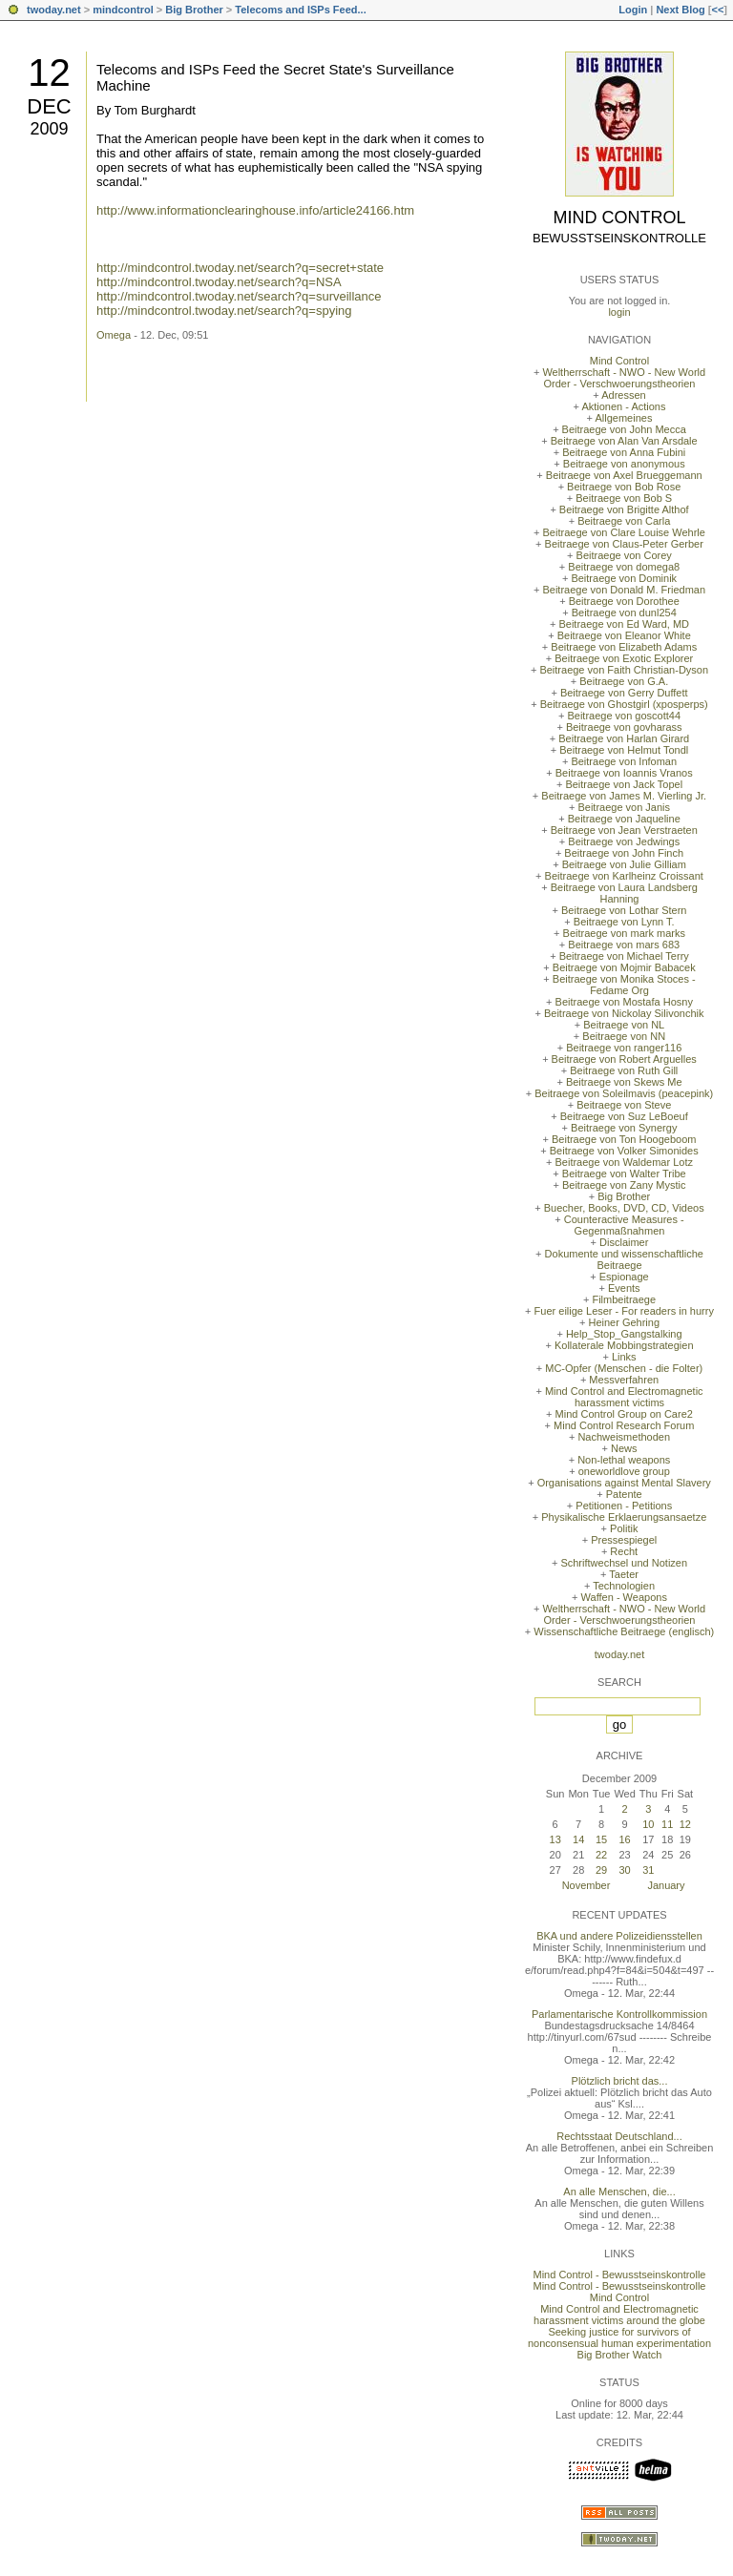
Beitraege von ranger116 (623, 1047)
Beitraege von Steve (623, 1105)
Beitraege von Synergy (624, 1127)
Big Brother (194, 9)
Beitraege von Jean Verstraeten (624, 830)
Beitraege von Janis (623, 807)
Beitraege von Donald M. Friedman (623, 589)
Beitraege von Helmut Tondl (623, 750)
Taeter (624, 1574)
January (665, 1885)
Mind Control (620, 217)
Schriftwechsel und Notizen (623, 1562)
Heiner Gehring (624, 1322)
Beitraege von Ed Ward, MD (623, 624)
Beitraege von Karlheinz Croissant (624, 876)
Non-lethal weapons (623, 1459)
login (619, 312)
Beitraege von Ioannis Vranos (624, 773)
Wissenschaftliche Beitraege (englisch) (624, 1631)
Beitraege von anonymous (624, 463)
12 (49, 72)
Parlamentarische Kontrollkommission (619, 2014)
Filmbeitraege (624, 1299)
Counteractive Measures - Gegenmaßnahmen (624, 1225)
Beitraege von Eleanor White (624, 635)
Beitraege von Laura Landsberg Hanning (624, 893)
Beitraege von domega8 (624, 566)
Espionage (624, 1276)
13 (555, 1839)
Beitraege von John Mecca (624, 429)
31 (648, 1870)
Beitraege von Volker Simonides (624, 1150)
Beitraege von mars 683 (624, 944)
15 (601, 1839)
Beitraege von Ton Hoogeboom (624, 1139)
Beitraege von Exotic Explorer (624, 658)
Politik (624, 1528)
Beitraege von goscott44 (624, 715)
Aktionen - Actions (623, 406)
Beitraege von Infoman (624, 761)
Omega (113, 335)
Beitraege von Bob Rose (624, 486)
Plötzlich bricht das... (620, 2081)
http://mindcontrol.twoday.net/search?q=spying (224, 310)
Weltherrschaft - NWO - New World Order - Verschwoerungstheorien (623, 377)
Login (632, 9)
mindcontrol (123, 9)
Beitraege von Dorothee (624, 601)
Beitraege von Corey (624, 555)
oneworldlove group (624, 1471)
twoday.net (54, 9)
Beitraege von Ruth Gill (624, 1070)
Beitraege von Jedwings (624, 841)
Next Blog (680, 9)
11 (667, 1824)
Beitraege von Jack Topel (623, 784)
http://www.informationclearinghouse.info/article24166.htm (255, 210)
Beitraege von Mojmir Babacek (624, 967)
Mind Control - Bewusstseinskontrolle (620, 2274)
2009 (49, 128)
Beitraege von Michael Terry (624, 956)
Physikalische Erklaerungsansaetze (623, 1517)
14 (578, 1839)
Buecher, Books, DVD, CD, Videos (624, 1208)
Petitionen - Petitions (624, 1505)
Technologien (624, 1585)
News (624, 1448)
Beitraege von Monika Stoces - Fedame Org (624, 984)
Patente (624, 1494)
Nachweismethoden (623, 1437)
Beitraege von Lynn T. (624, 921)
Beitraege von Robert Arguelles (624, 1059)
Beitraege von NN (623, 1036)
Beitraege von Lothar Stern (623, 910)
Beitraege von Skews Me (624, 1082)
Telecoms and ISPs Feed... (300, 9)
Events (624, 1288)
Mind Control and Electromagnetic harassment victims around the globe (619, 2314)
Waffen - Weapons (624, 1597)
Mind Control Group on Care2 (624, 1414)
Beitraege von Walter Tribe (624, 1173)
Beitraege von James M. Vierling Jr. (623, 795)
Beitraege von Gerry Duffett (624, 692)
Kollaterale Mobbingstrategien (624, 1345)
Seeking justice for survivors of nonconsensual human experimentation (619, 2337)
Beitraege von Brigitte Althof (624, 509)
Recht (624, 1551)
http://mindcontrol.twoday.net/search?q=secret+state (240, 267)
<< (717, 9)
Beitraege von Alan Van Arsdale (624, 441)
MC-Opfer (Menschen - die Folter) (623, 1368)
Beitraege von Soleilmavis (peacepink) (623, 1093)
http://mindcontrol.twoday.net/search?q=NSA (219, 282)
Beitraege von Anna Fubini (623, 452)
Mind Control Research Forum (624, 1425)
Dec (49, 106)
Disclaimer (623, 1242)
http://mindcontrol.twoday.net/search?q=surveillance (239, 296)
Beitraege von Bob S (624, 498)
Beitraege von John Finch (623, 853)
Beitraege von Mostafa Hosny (624, 1002)
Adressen (623, 395)
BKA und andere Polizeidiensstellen (619, 1936)
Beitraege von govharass (624, 727)
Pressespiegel (624, 1540)
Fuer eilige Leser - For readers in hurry (624, 1311)
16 (624, 1839)
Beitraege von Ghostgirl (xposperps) (624, 704)
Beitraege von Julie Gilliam (624, 864)
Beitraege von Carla (623, 521)
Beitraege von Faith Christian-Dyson (623, 669)
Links (624, 1356)
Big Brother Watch (619, 2354)
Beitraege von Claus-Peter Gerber (624, 544)
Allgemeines (623, 418)
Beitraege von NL (623, 1024)
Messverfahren (624, 1379)
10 (648, 1824)
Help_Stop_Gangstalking (624, 1334)
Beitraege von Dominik (624, 578)
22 (601, 1854)
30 (624, 1870)
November (586, 1885)
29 (601, 1870)
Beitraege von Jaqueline (624, 818)
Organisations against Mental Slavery (624, 1482)
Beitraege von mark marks (624, 933)
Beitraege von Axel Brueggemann (624, 475)
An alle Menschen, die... (619, 2191)
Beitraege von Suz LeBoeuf (624, 1116)
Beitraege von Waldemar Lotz (624, 1162)
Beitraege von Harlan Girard (623, 738)
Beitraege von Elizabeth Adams (624, 647)
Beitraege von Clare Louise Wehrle (624, 532)
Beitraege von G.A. (623, 681)
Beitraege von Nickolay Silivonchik (624, 1013)
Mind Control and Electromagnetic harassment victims (624, 1396)
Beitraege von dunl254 (624, 612)
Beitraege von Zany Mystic (624, 1185)
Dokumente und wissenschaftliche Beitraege (624, 1259)
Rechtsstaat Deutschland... (618, 2136)
